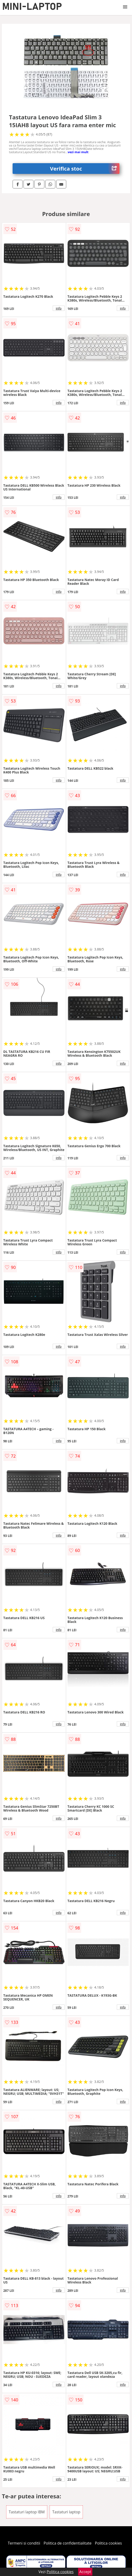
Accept (85, 2571)
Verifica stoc (85, 168)
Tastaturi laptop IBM (27, 2512)
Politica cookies (108, 2543)
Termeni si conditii (24, 2543)
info (58, 308)
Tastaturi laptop (66, 2512)
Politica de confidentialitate (68, 2543)
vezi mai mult (78, 152)
